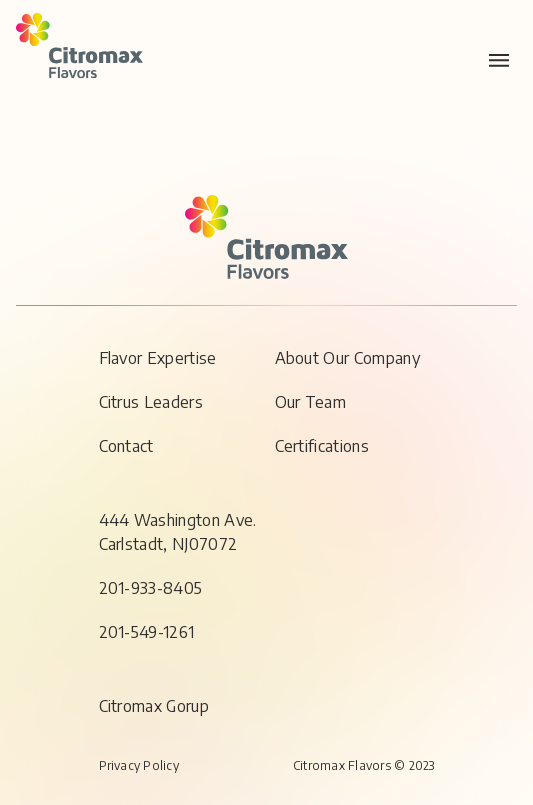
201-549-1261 (147, 632)
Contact (126, 446)
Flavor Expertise (158, 358)
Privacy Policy (139, 765)
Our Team (311, 402)
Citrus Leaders (151, 402)
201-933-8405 (151, 588)
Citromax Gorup (154, 706)
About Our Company (347, 358)
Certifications (322, 446)
